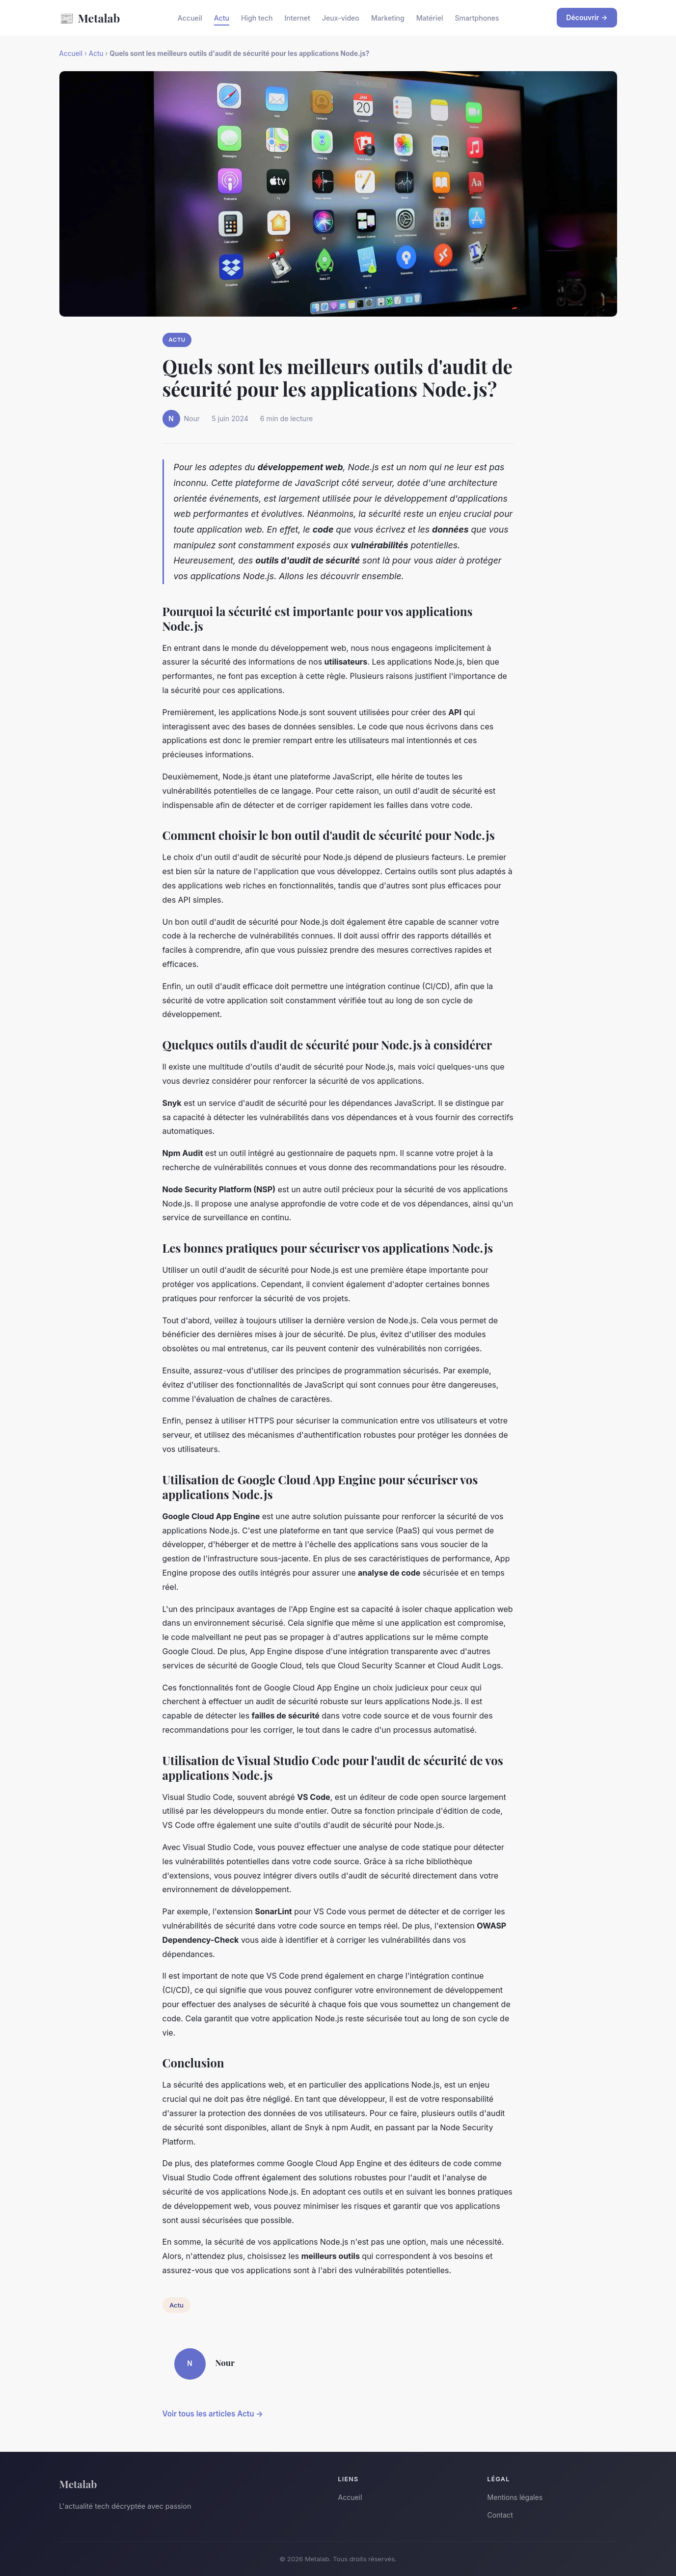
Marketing (388, 18)
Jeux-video (340, 18)
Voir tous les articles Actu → (212, 2413)
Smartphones (477, 18)
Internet (297, 18)
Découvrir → (586, 17)
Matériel (429, 18)
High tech (257, 18)
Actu (221, 18)
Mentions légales (515, 2497)
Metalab (89, 18)
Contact (500, 2515)
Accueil (190, 18)
